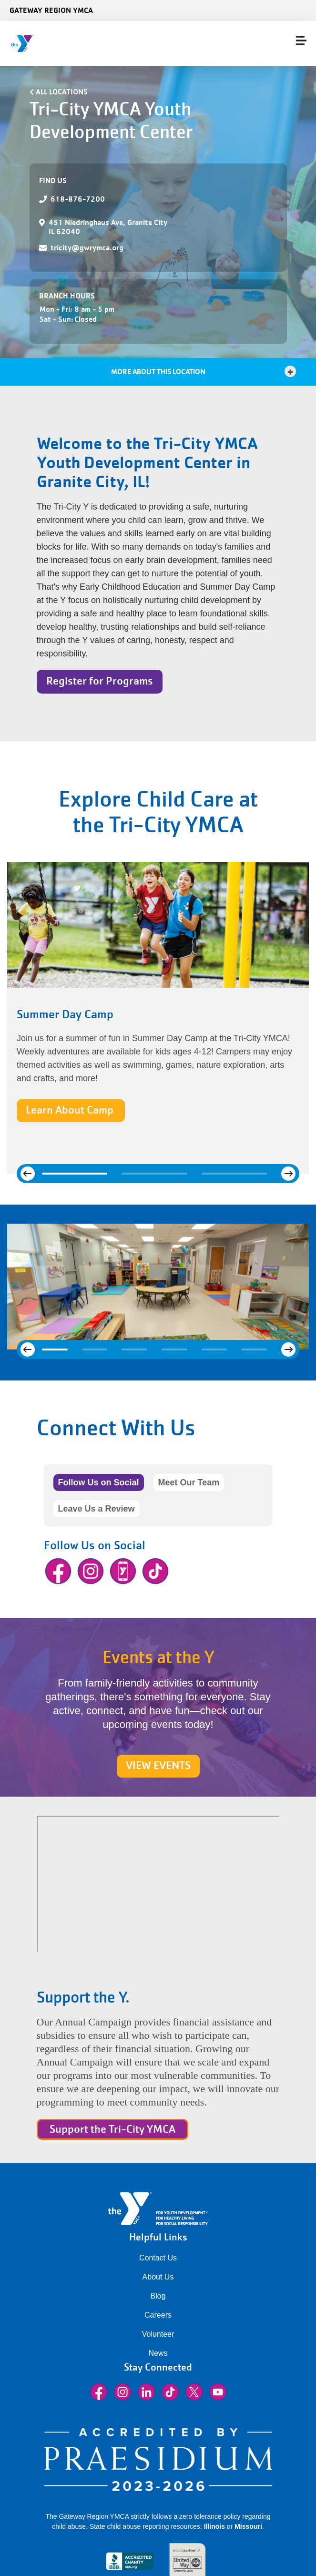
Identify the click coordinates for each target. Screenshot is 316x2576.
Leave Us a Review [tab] (96, 1508)
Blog (157, 2296)
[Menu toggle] (301, 40)
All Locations (62, 91)
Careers (158, 2315)
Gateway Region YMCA (51, 10)
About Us (158, 2277)
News (157, 2353)
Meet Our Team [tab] (189, 1482)
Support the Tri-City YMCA (112, 2129)
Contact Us (158, 2258)
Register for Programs (99, 681)
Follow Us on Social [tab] (98, 1482)
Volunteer (158, 2334)
